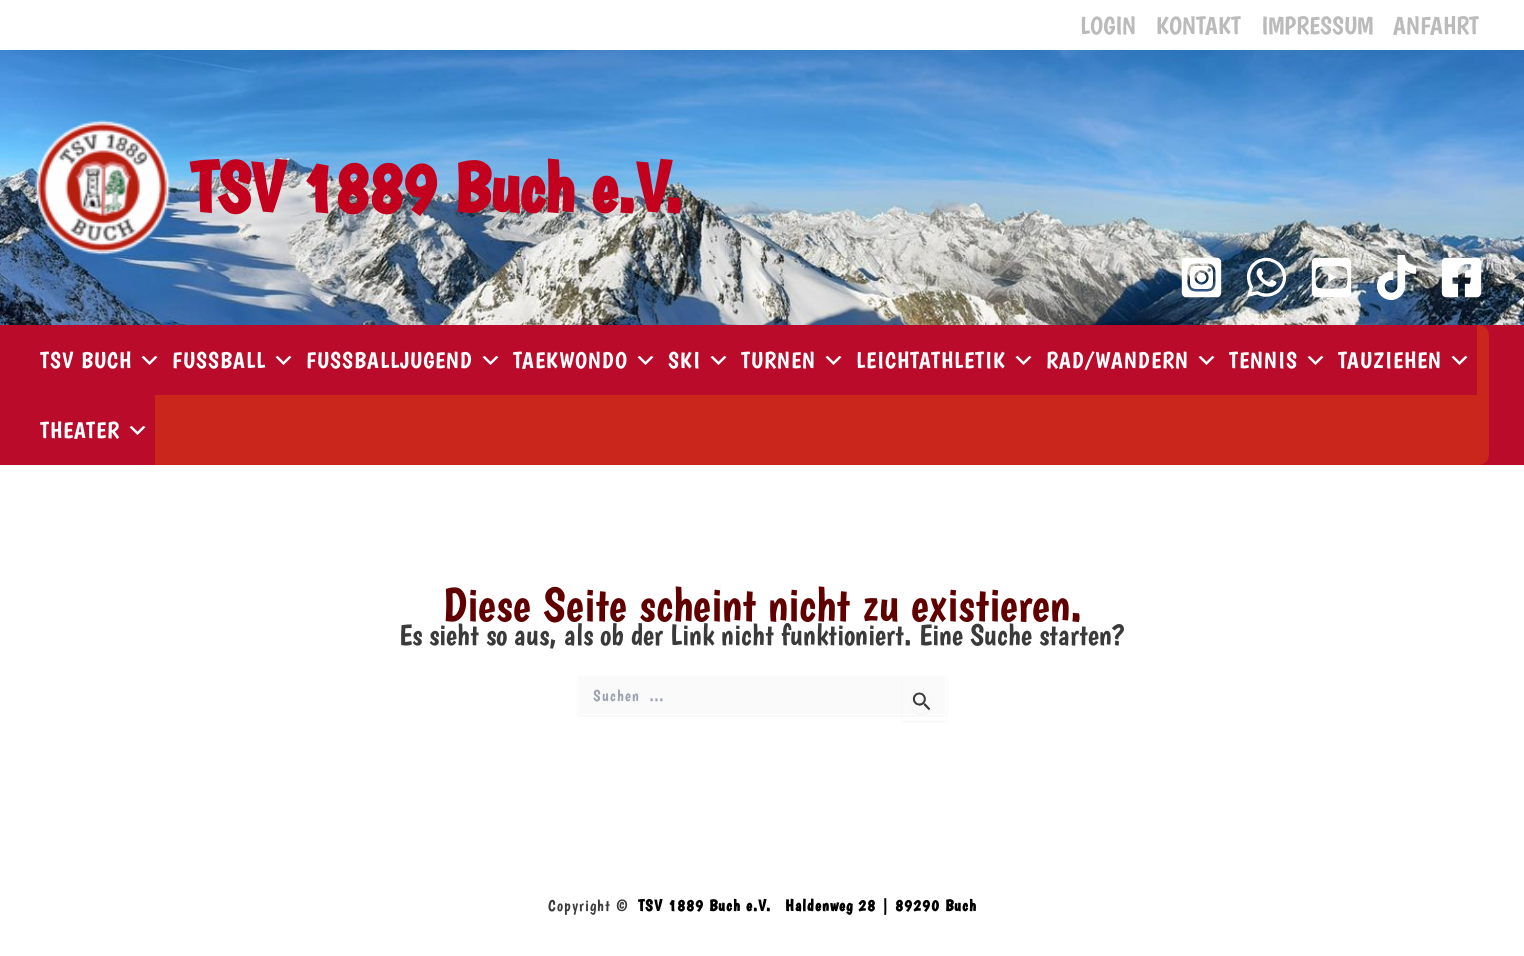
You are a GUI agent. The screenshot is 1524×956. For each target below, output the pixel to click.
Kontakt (1198, 25)
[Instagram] (1201, 277)
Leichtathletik (946, 360)
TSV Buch (101, 360)
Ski (699, 360)
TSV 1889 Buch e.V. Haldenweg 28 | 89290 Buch (807, 905)
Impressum (1317, 25)
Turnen (793, 360)
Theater (95, 430)
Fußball (234, 360)
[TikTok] (1396, 277)
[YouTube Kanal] (1331, 277)
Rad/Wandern (1132, 360)
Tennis (1278, 360)
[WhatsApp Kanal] (1266, 277)
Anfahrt (1436, 25)
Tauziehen (1405, 360)
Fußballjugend (404, 360)
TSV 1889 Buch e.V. (436, 187)
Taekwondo (585, 360)
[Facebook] (1461, 277)
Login (1108, 25)
